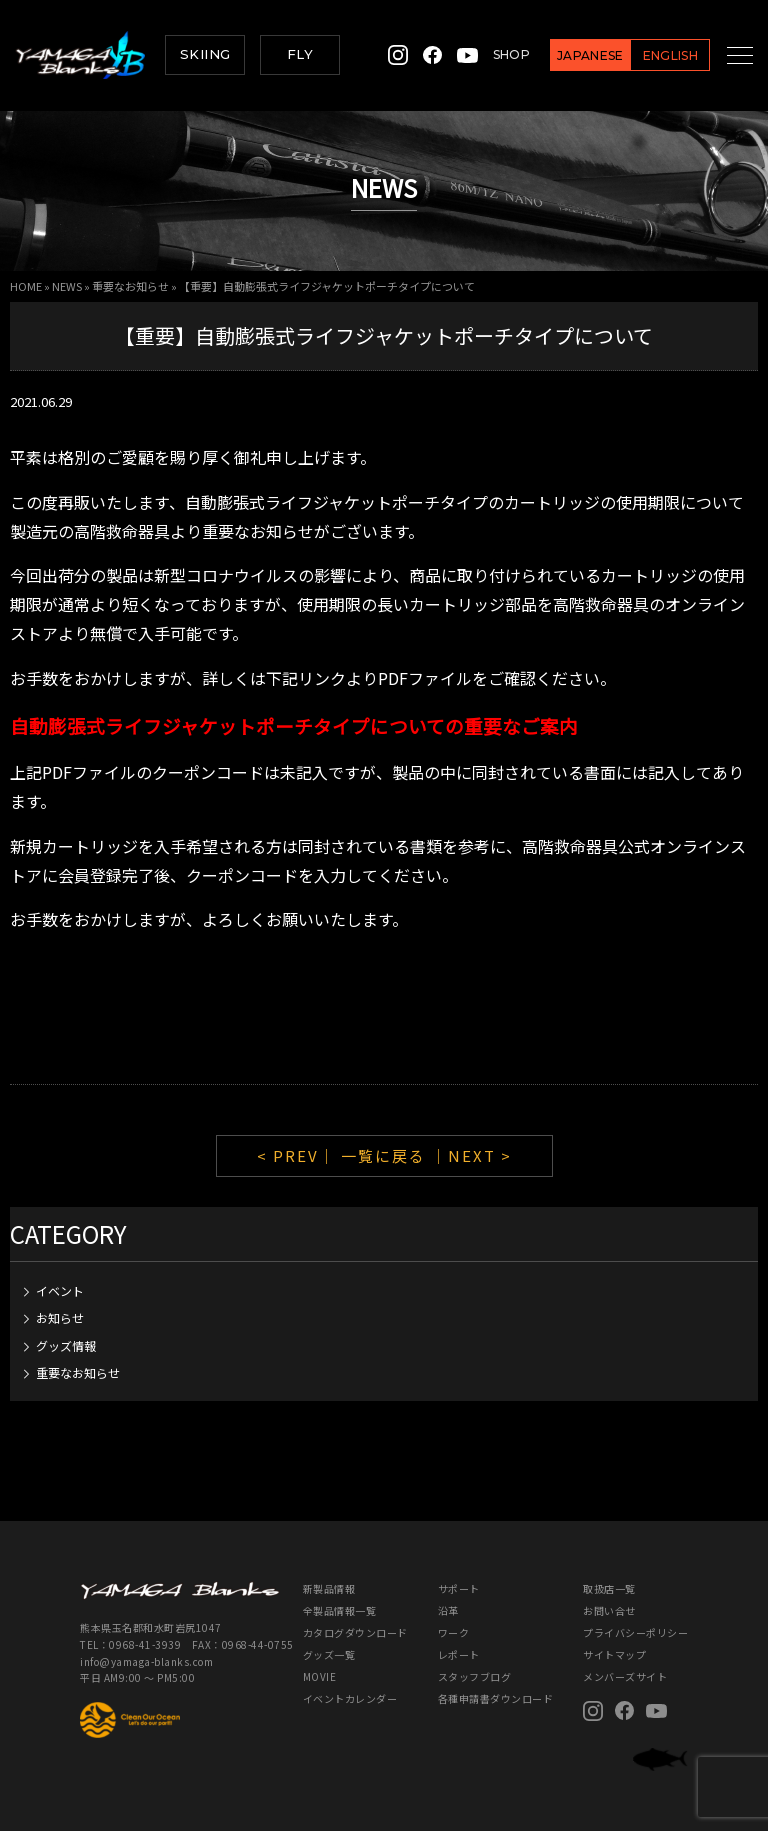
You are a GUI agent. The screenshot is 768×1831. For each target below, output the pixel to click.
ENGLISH (648, 55)
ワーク (454, 1632)
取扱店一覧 (609, 1588)
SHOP (489, 54)
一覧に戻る (383, 1155)
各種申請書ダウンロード (496, 1698)
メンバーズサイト (625, 1676)
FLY (300, 54)
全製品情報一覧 (340, 1610)
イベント (60, 1290)
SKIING (205, 54)
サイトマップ (614, 1654)
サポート (459, 1588)
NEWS (67, 286)
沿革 (448, 1610)
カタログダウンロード (355, 1632)
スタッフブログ (475, 1676)
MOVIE (320, 1676)
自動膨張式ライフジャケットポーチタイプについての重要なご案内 (294, 725)
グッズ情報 (66, 1345)
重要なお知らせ (130, 286)
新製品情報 (329, 1588)
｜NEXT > (471, 1155)
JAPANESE (568, 55)
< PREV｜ (299, 1155)
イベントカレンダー (350, 1698)
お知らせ (60, 1317)
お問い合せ (609, 1610)
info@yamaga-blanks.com (146, 1661)
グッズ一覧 (329, 1654)
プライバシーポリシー (635, 1632)
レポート (459, 1654)
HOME (26, 286)
